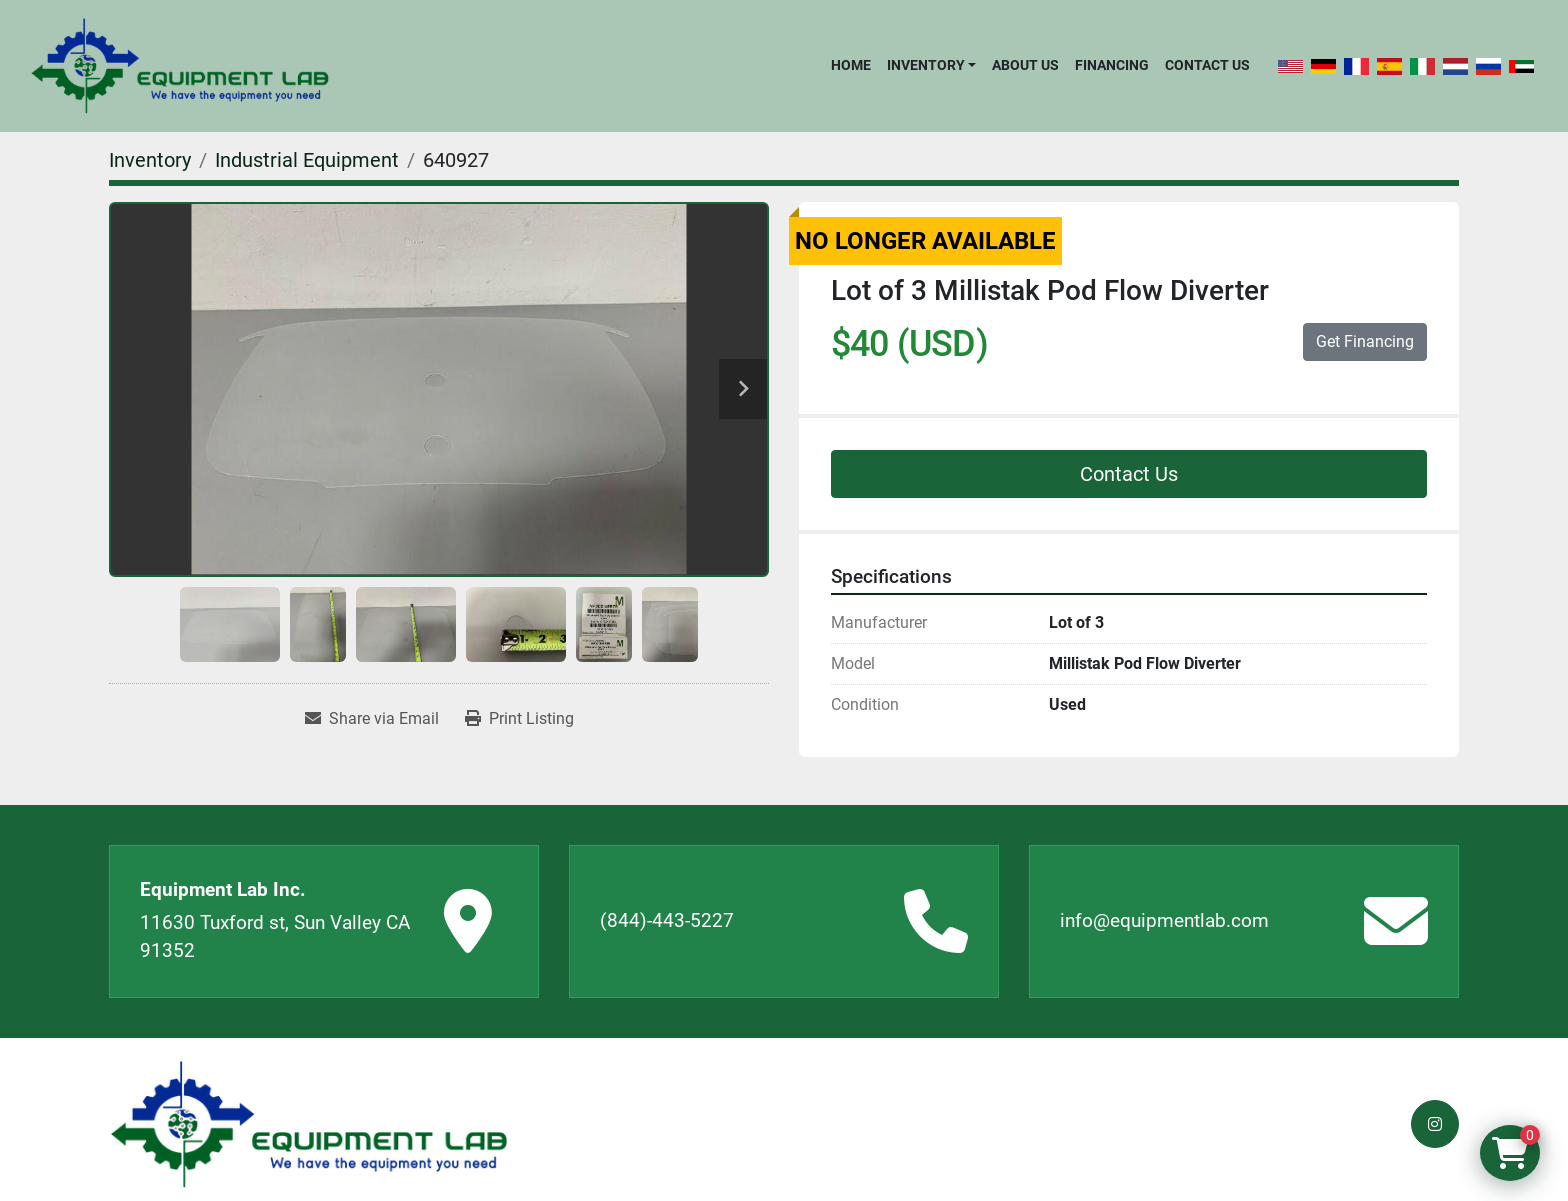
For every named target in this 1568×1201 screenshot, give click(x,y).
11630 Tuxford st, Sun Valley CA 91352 (275, 937)
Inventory (926, 65)
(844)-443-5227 (667, 920)
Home (851, 65)
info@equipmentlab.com (1164, 920)
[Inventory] (150, 160)
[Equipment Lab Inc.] (309, 1124)
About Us (1025, 65)
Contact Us (1207, 65)
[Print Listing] (519, 719)
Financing (1112, 65)
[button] (931, 65)
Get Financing (1365, 341)
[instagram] (1435, 1124)
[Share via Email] (372, 719)
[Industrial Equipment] (307, 160)
